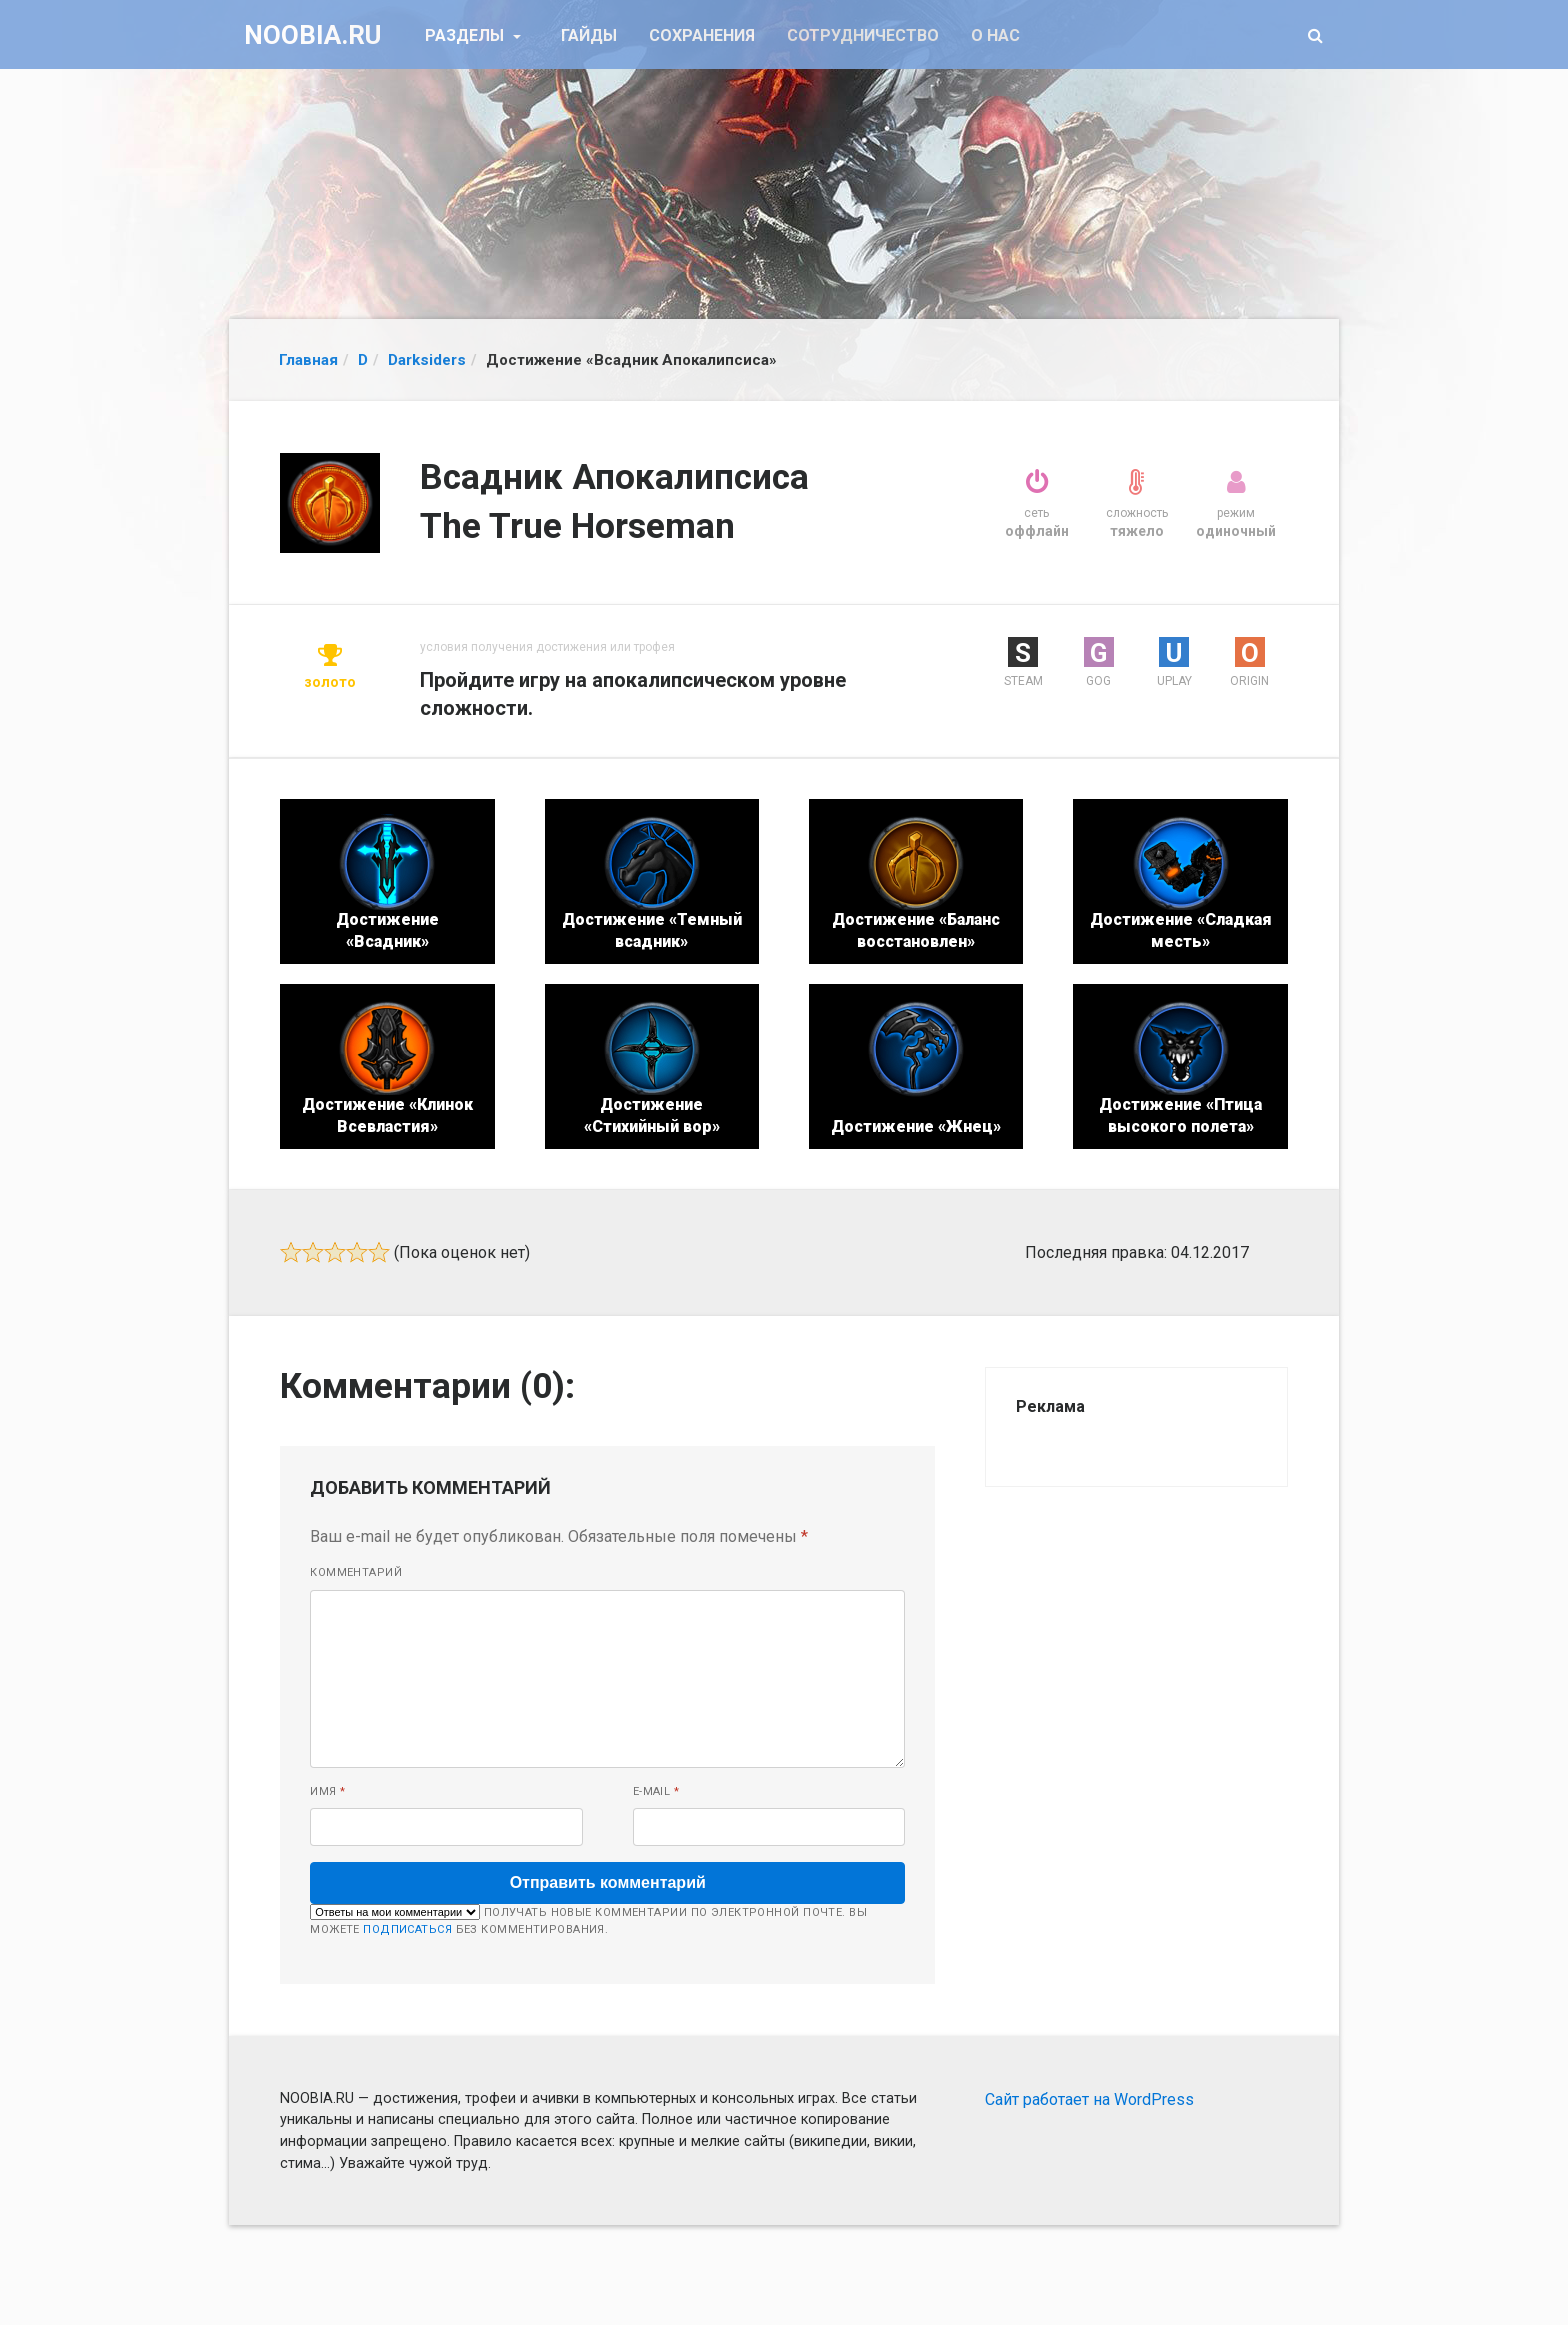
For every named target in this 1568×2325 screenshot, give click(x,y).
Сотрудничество (863, 35)
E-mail (656, 1791)
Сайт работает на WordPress (1089, 2099)
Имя (327, 1791)
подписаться (407, 1929)
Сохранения (702, 35)
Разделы (466, 35)
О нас (995, 35)
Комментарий (356, 1572)
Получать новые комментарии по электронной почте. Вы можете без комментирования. (588, 1920)
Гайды (589, 35)
